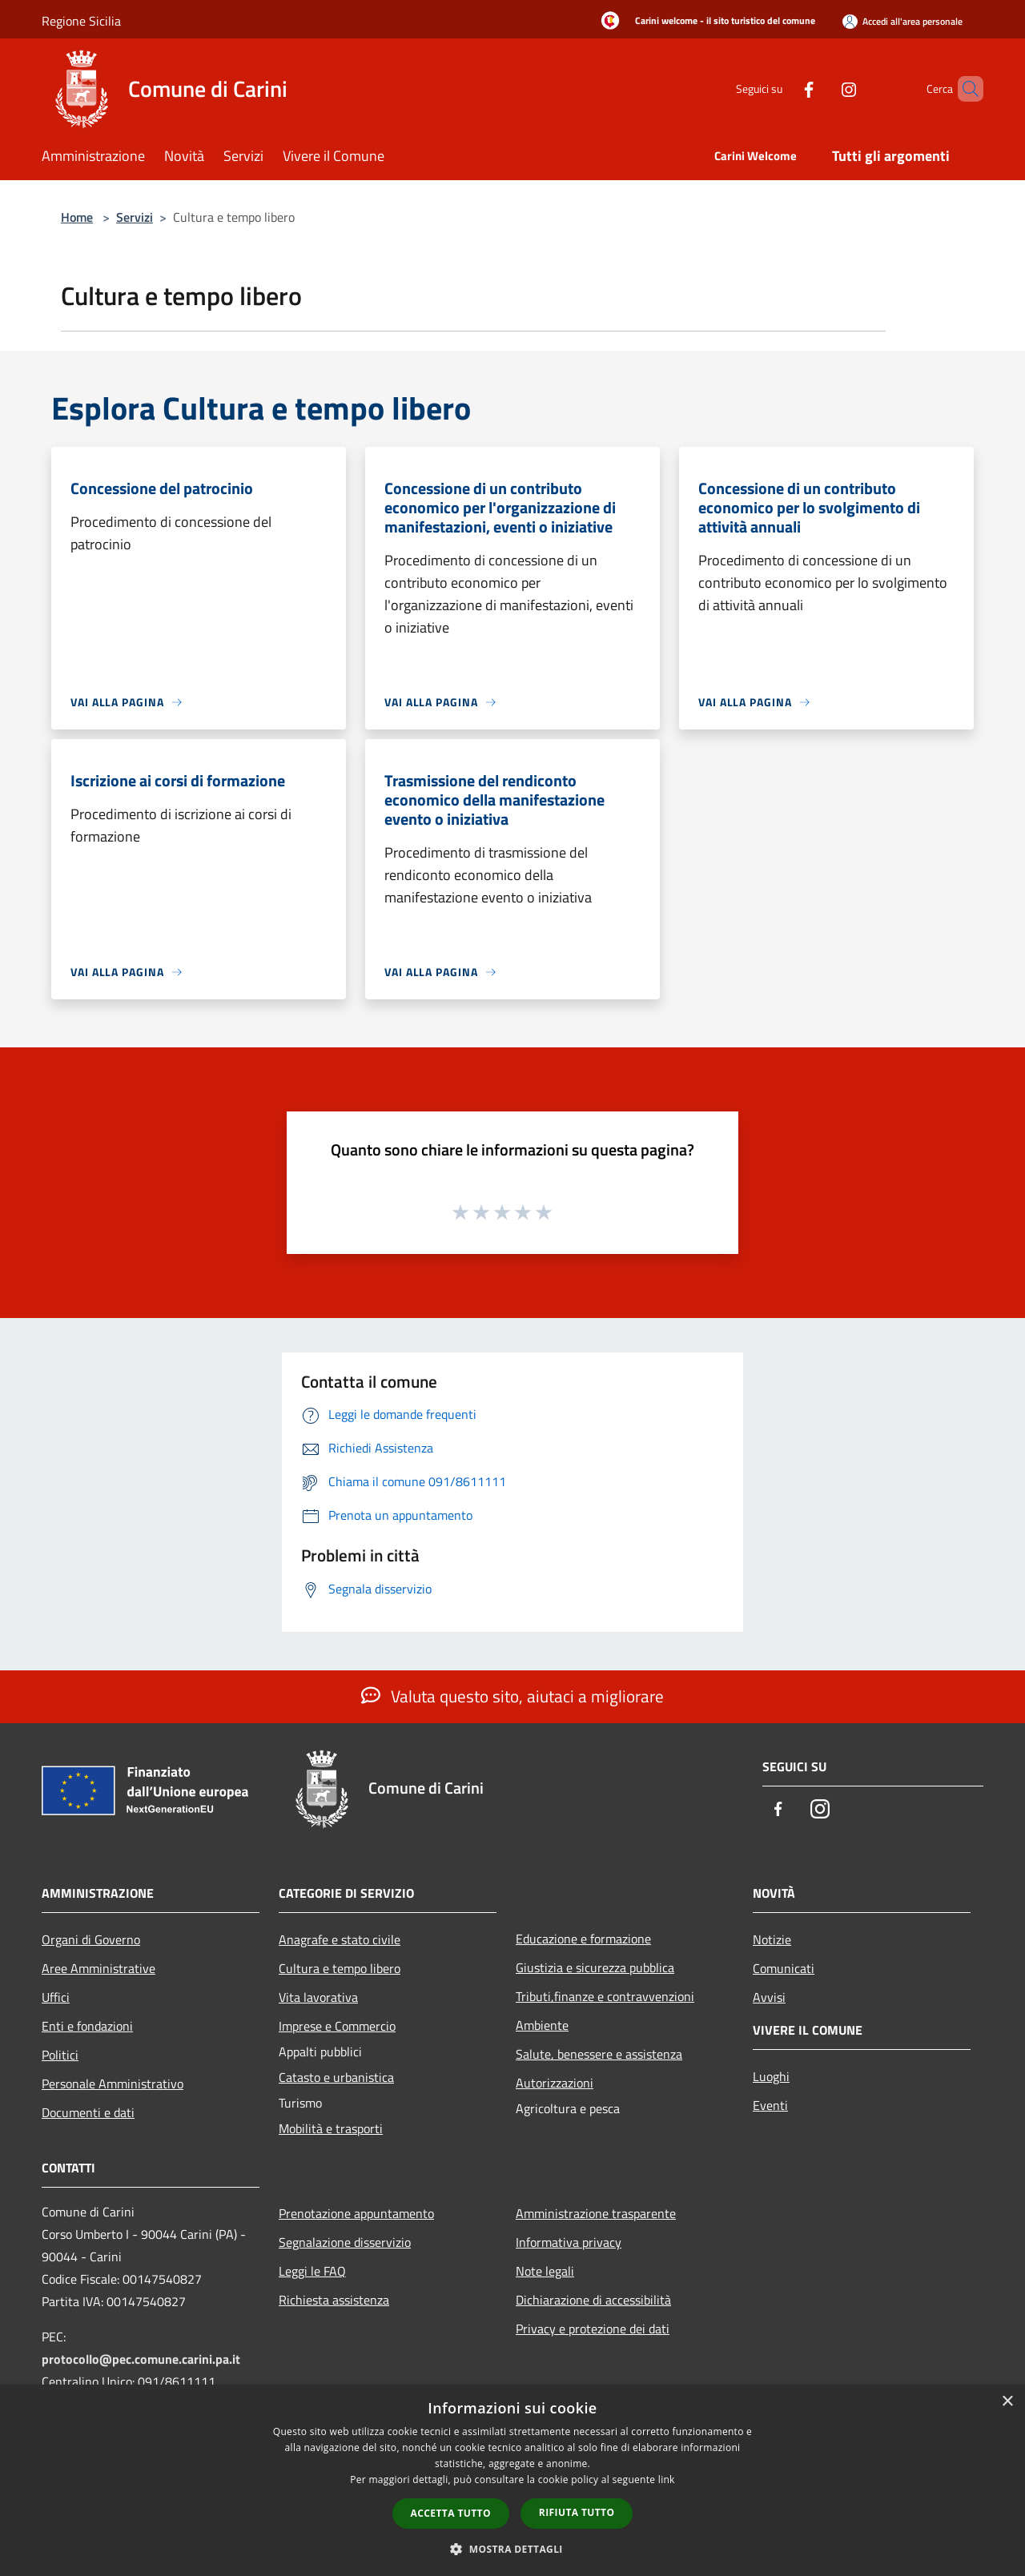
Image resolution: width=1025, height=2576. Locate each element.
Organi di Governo (91, 1939)
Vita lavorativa (318, 1997)
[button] (512, 2549)
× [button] (1007, 2402)
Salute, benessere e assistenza (599, 2054)
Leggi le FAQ (312, 2271)
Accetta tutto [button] (451, 2513)
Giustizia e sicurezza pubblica (595, 1967)
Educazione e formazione (583, 1938)
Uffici (56, 1997)
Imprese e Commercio (337, 2025)
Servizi (134, 217)
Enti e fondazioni (87, 2025)
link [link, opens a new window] (666, 2479)
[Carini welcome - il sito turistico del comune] (703, 21)
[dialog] (512, 2480)
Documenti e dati (88, 2112)
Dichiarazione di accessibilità (593, 2299)
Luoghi (771, 2076)
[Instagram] (822, 88)
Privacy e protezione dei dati (592, 2328)
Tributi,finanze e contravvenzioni (605, 1996)
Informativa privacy (568, 2242)
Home (77, 217)
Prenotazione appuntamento (356, 2213)
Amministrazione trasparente (596, 2213)
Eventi (770, 2105)
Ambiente (542, 2025)
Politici (60, 2054)
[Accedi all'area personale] (902, 21)
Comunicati (783, 1968)
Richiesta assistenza (334, 2299)
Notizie (772, 1939)
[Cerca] (964, 89)
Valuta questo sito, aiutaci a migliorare (512, 1696)
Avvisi (769, 1997)
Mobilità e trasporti (331, 2128)
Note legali (545, 2271)
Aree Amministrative (98, 1968)
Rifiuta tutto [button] (577, 2512)
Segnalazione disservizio (345, 2242)
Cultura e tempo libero (339, 1968)
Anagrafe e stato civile (339, 1939)
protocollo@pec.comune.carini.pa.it (141, 2359)
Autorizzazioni (554, 2082)
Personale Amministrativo (112, 2083)
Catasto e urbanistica (336, 2077)
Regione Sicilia (81, 20)
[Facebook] (782, 88)
